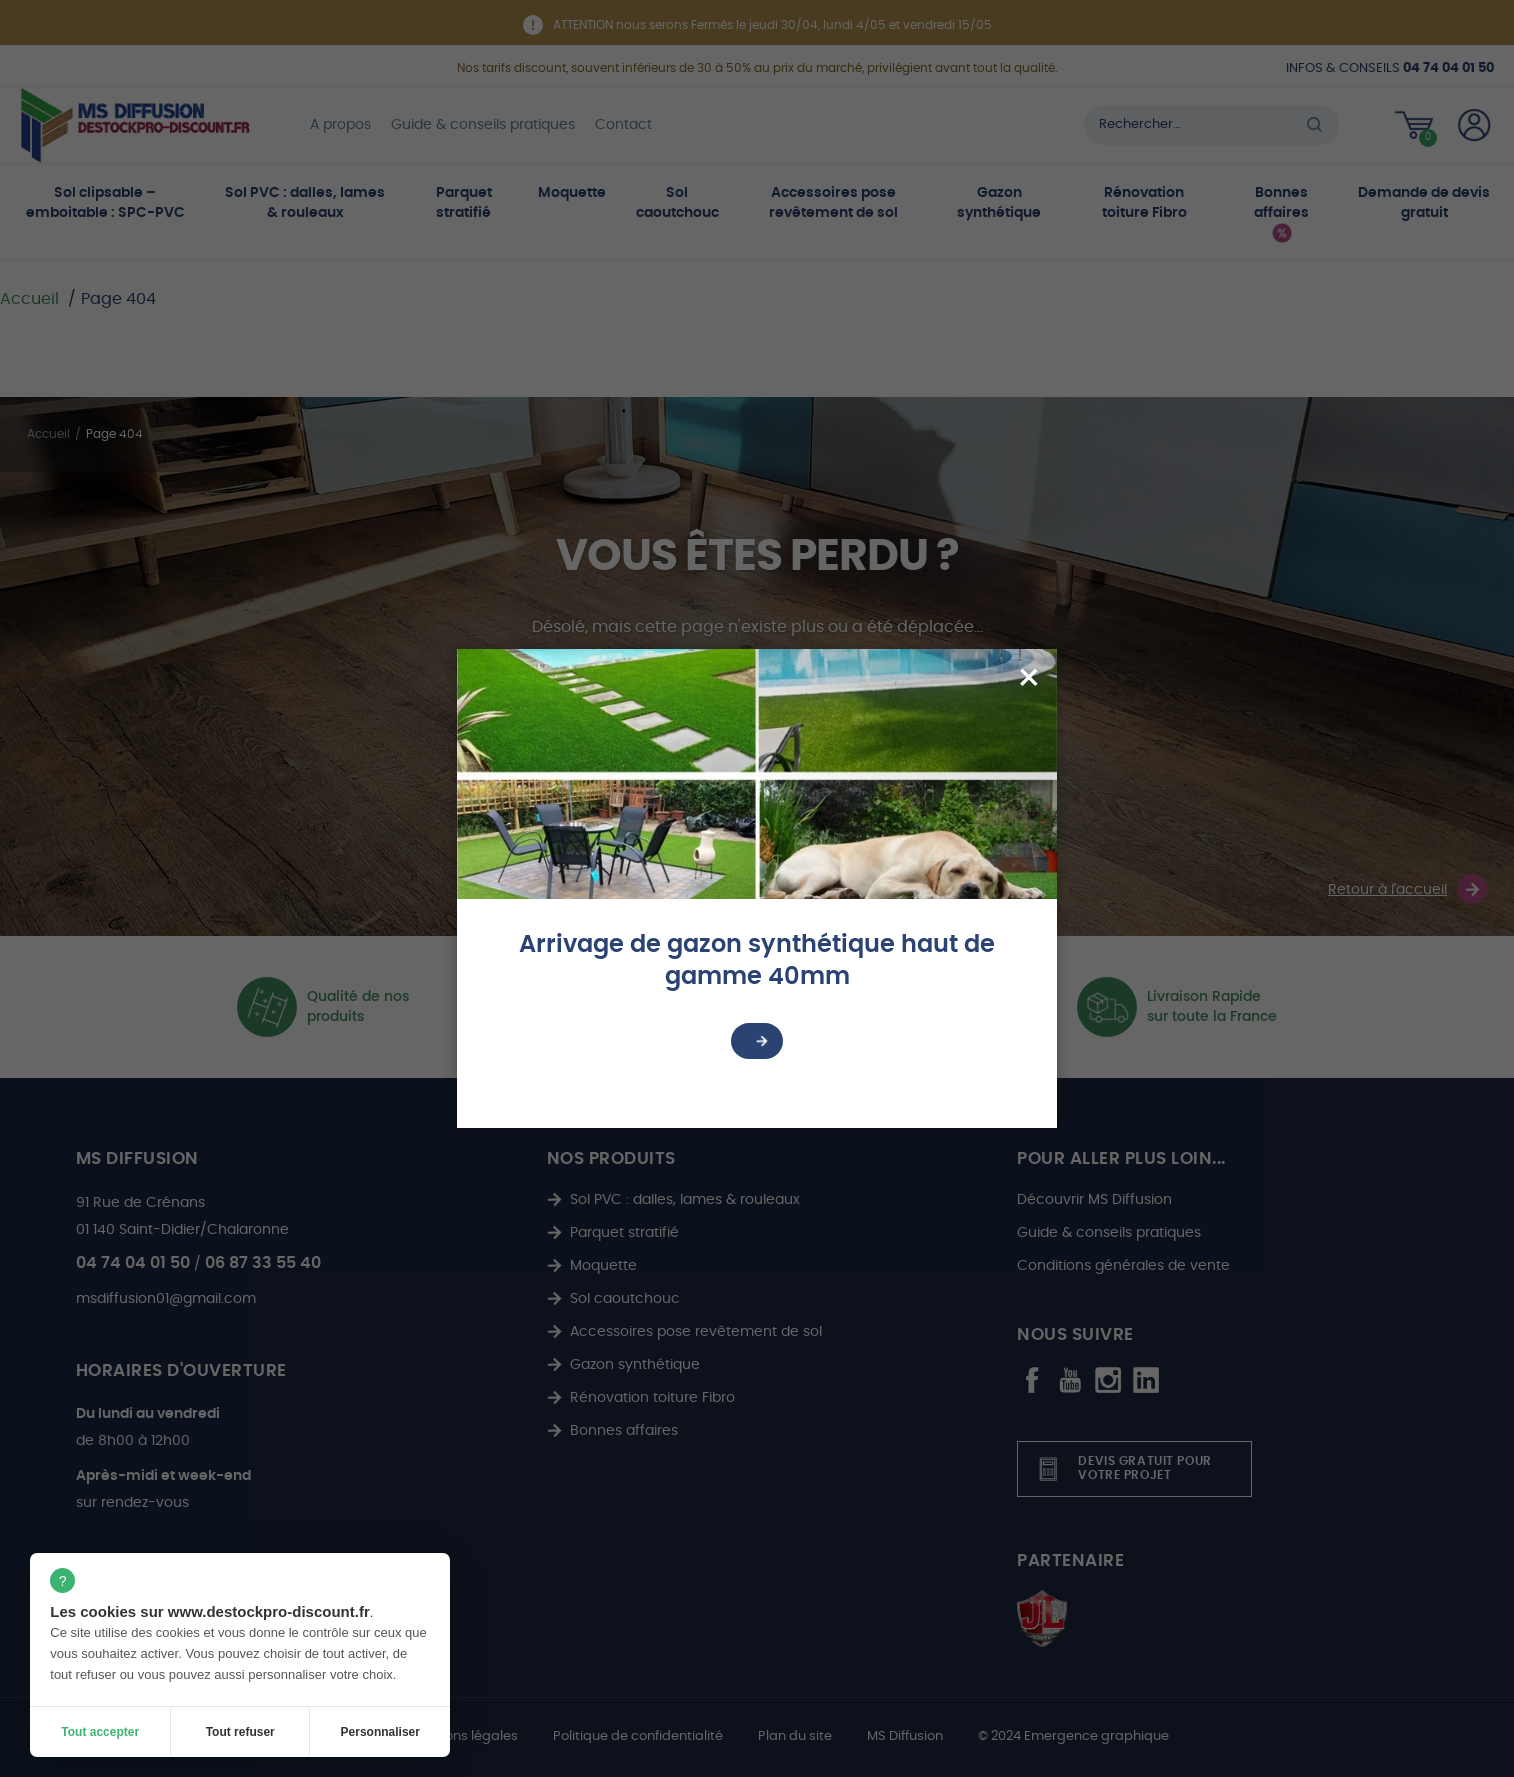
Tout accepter (100, 1732)
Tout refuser (240, 1732)
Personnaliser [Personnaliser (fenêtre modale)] (380, 1732)
